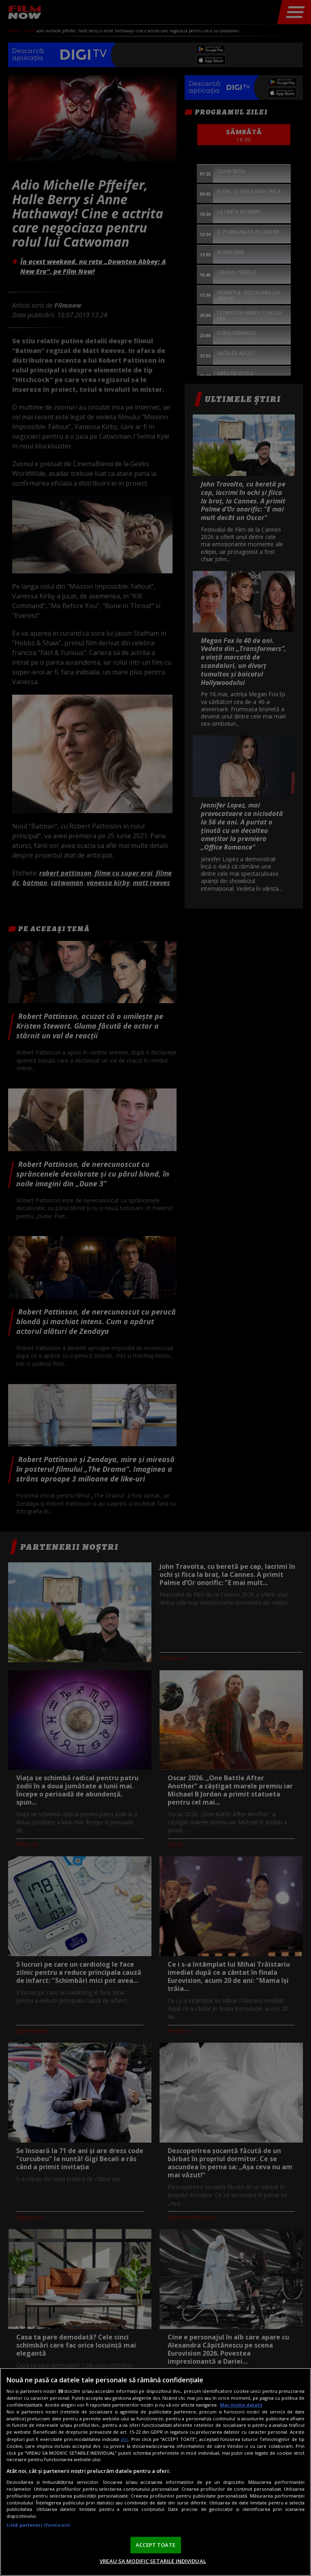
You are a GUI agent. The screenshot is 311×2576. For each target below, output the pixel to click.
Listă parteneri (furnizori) (38, 2525)
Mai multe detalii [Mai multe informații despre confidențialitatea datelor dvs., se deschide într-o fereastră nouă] (241, 2405)
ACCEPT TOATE (155, 2545)
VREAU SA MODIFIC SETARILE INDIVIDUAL (153, 2561)
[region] (155, 2472)
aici (124, 2439)
